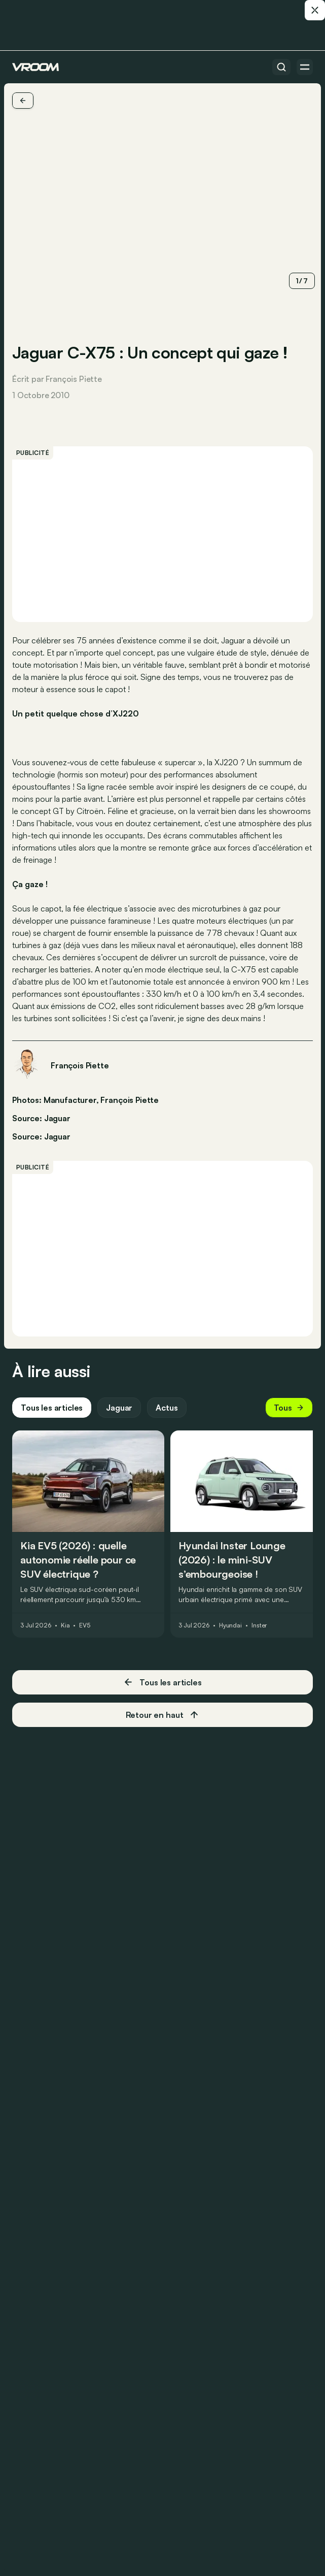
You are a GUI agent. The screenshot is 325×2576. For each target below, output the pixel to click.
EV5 (84, 1625)
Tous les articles (52, 1408)
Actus (166, 1408)
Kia (65, 1625)
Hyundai (230, 1625)
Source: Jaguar (41, 1117)
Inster (259, 1625)
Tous (289, 1408)
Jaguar (57, 1136)
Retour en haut (163, 1715)
